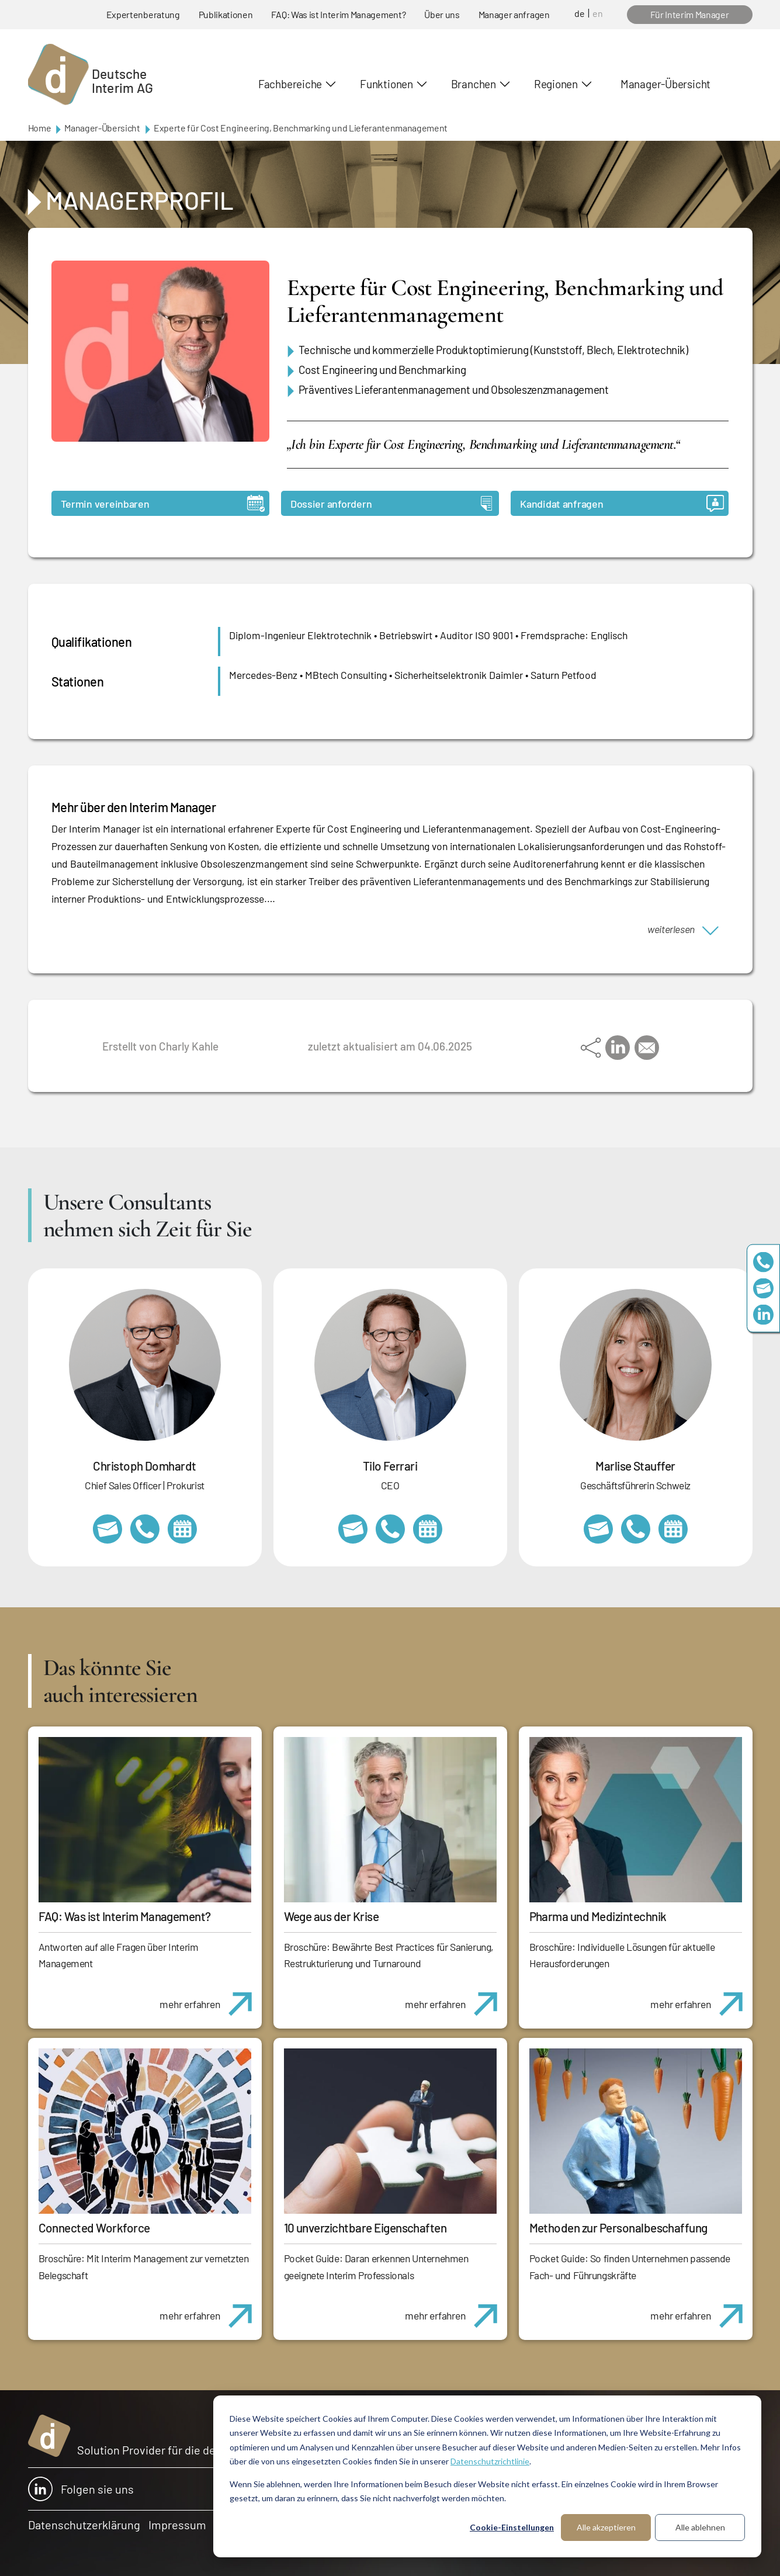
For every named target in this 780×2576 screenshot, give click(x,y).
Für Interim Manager (689, 14)
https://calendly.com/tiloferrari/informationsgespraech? (427, 1529)
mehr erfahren (210, 1997)
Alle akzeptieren (606, 2527)
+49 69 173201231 (390, 1529)
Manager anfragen (514, 14)
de (579, 13)
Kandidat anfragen (622, 503)
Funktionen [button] (386, 84)
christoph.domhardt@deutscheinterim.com (107, 1529)
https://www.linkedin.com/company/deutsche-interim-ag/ (763, 1314)
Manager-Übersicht (665, 84)
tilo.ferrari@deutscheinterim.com (353, 1529)
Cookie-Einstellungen (512, 2527)
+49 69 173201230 (763, 1261)
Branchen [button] (473, 84)
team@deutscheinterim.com (763, 1288)
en (597, 13)
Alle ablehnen (700, 2527)
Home (39, 127)
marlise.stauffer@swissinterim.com (598, 1529)
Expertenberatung (143, 14)
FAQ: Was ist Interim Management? (338, 14)
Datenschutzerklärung (84, 2525)
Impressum (177, 2525)
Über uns (441, 14)
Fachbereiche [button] (290, 84)
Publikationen (226, 14)
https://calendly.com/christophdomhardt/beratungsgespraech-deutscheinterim (182, 1529)
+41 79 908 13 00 (635, 1529)
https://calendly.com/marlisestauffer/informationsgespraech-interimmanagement (673, 1529)
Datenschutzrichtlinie (489, 2461)
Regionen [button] (556, 84)
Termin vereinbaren (163, 503)
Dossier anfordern (391, 503)
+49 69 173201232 (145, 1529)
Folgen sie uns (81, 2489)
